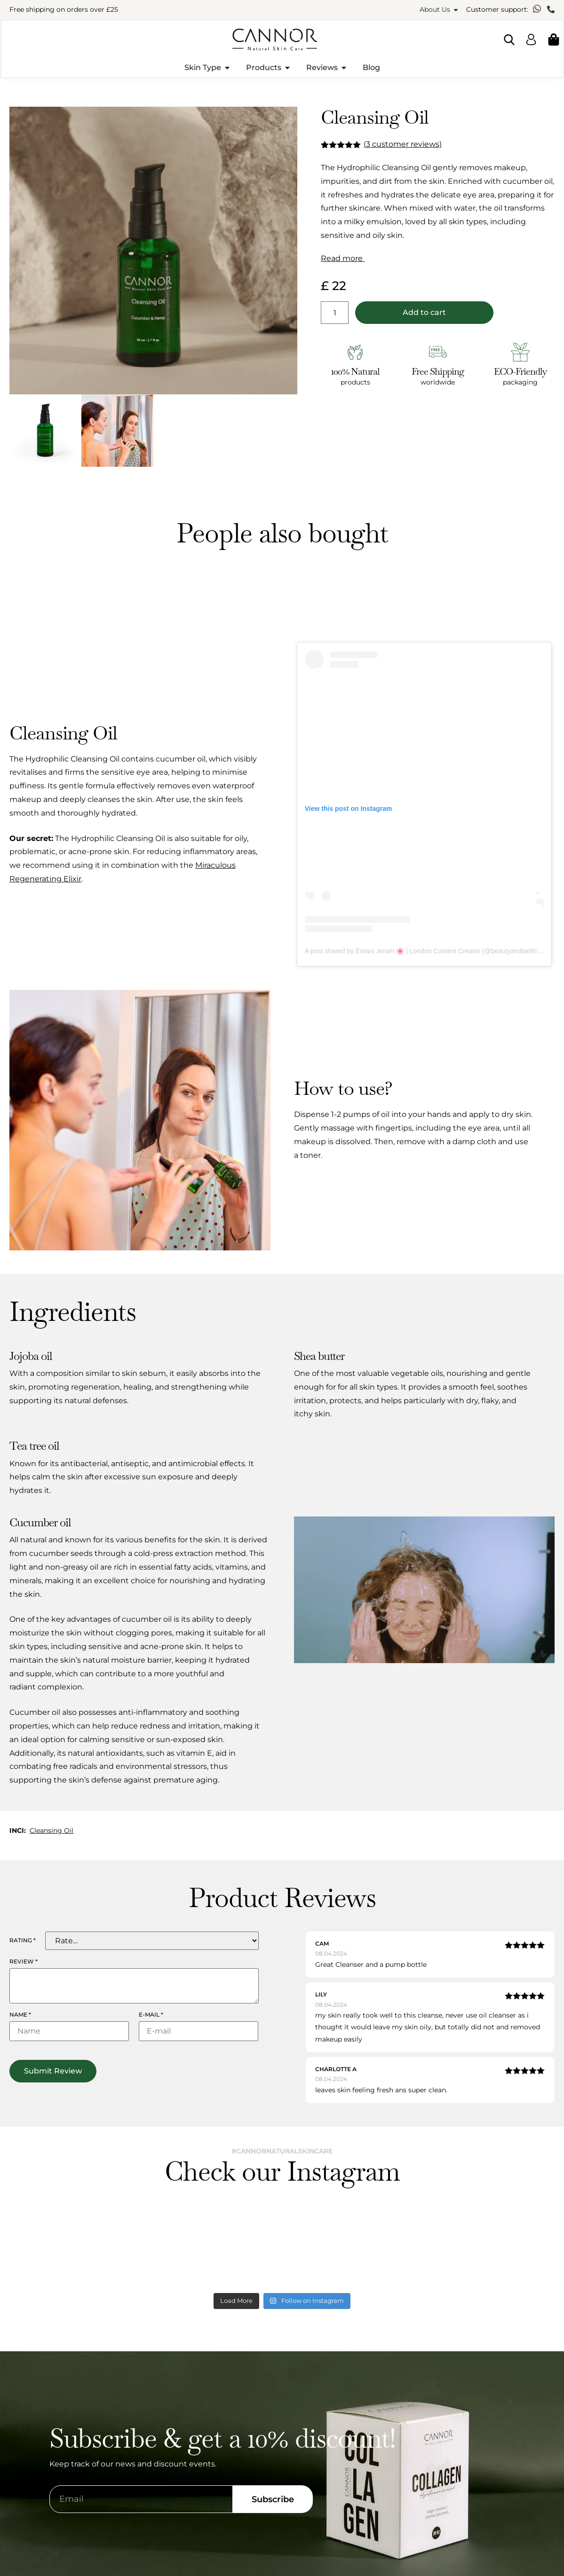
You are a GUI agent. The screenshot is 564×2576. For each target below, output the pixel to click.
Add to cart (424, 312)
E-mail (151, 2015)
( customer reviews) (403, 144)
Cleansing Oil (51, 1830)
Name (20, 2015)
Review (23, 1961)
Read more (343, 258)
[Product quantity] (334, 312)
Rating (22, 1940)
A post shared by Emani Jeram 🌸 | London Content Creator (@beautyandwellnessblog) (433, 951)
